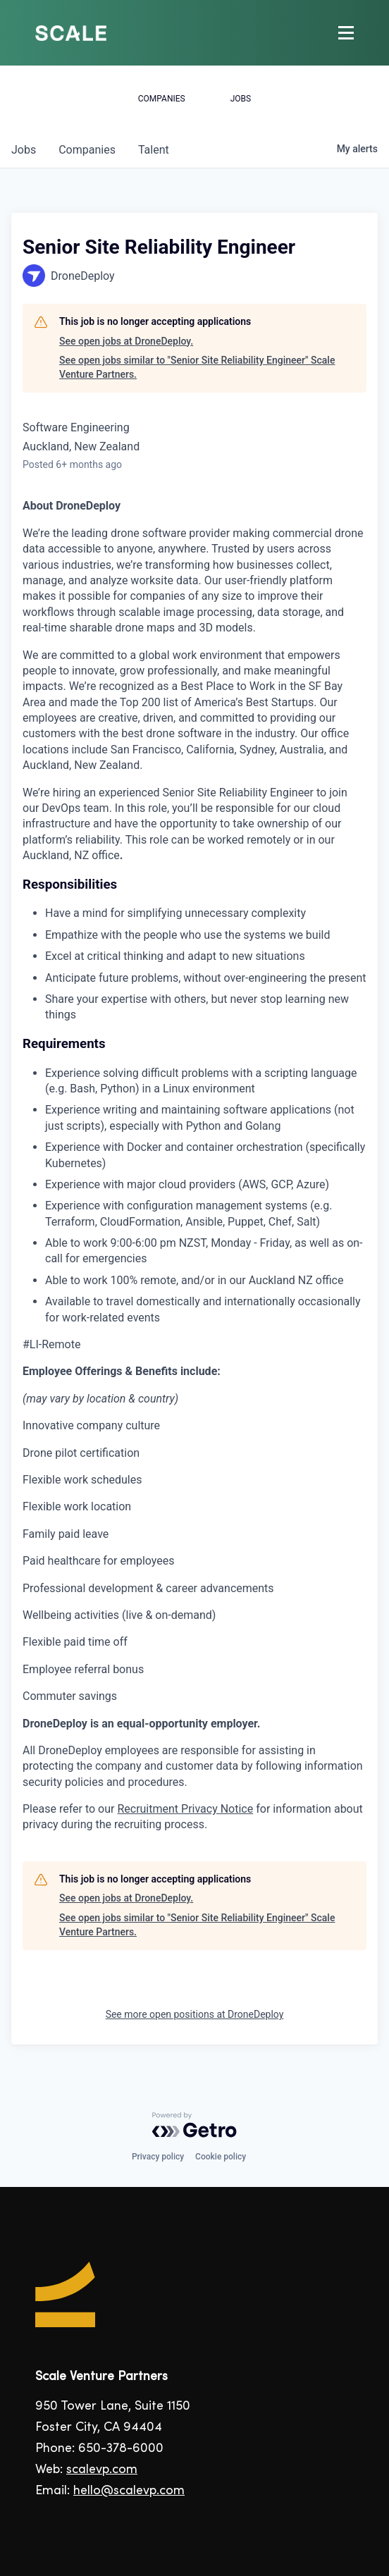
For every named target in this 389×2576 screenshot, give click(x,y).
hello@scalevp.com (129, 2491)
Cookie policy (220, 2157)
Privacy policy (158, 2157)
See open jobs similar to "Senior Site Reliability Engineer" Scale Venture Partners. (197, 367)
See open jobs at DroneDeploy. (126, 341)
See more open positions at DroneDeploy (195, 2014)
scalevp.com (101, 2470)
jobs (23, 149)
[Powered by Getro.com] (194, 2125)
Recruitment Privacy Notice (185, 1809)
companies (87, 149)
